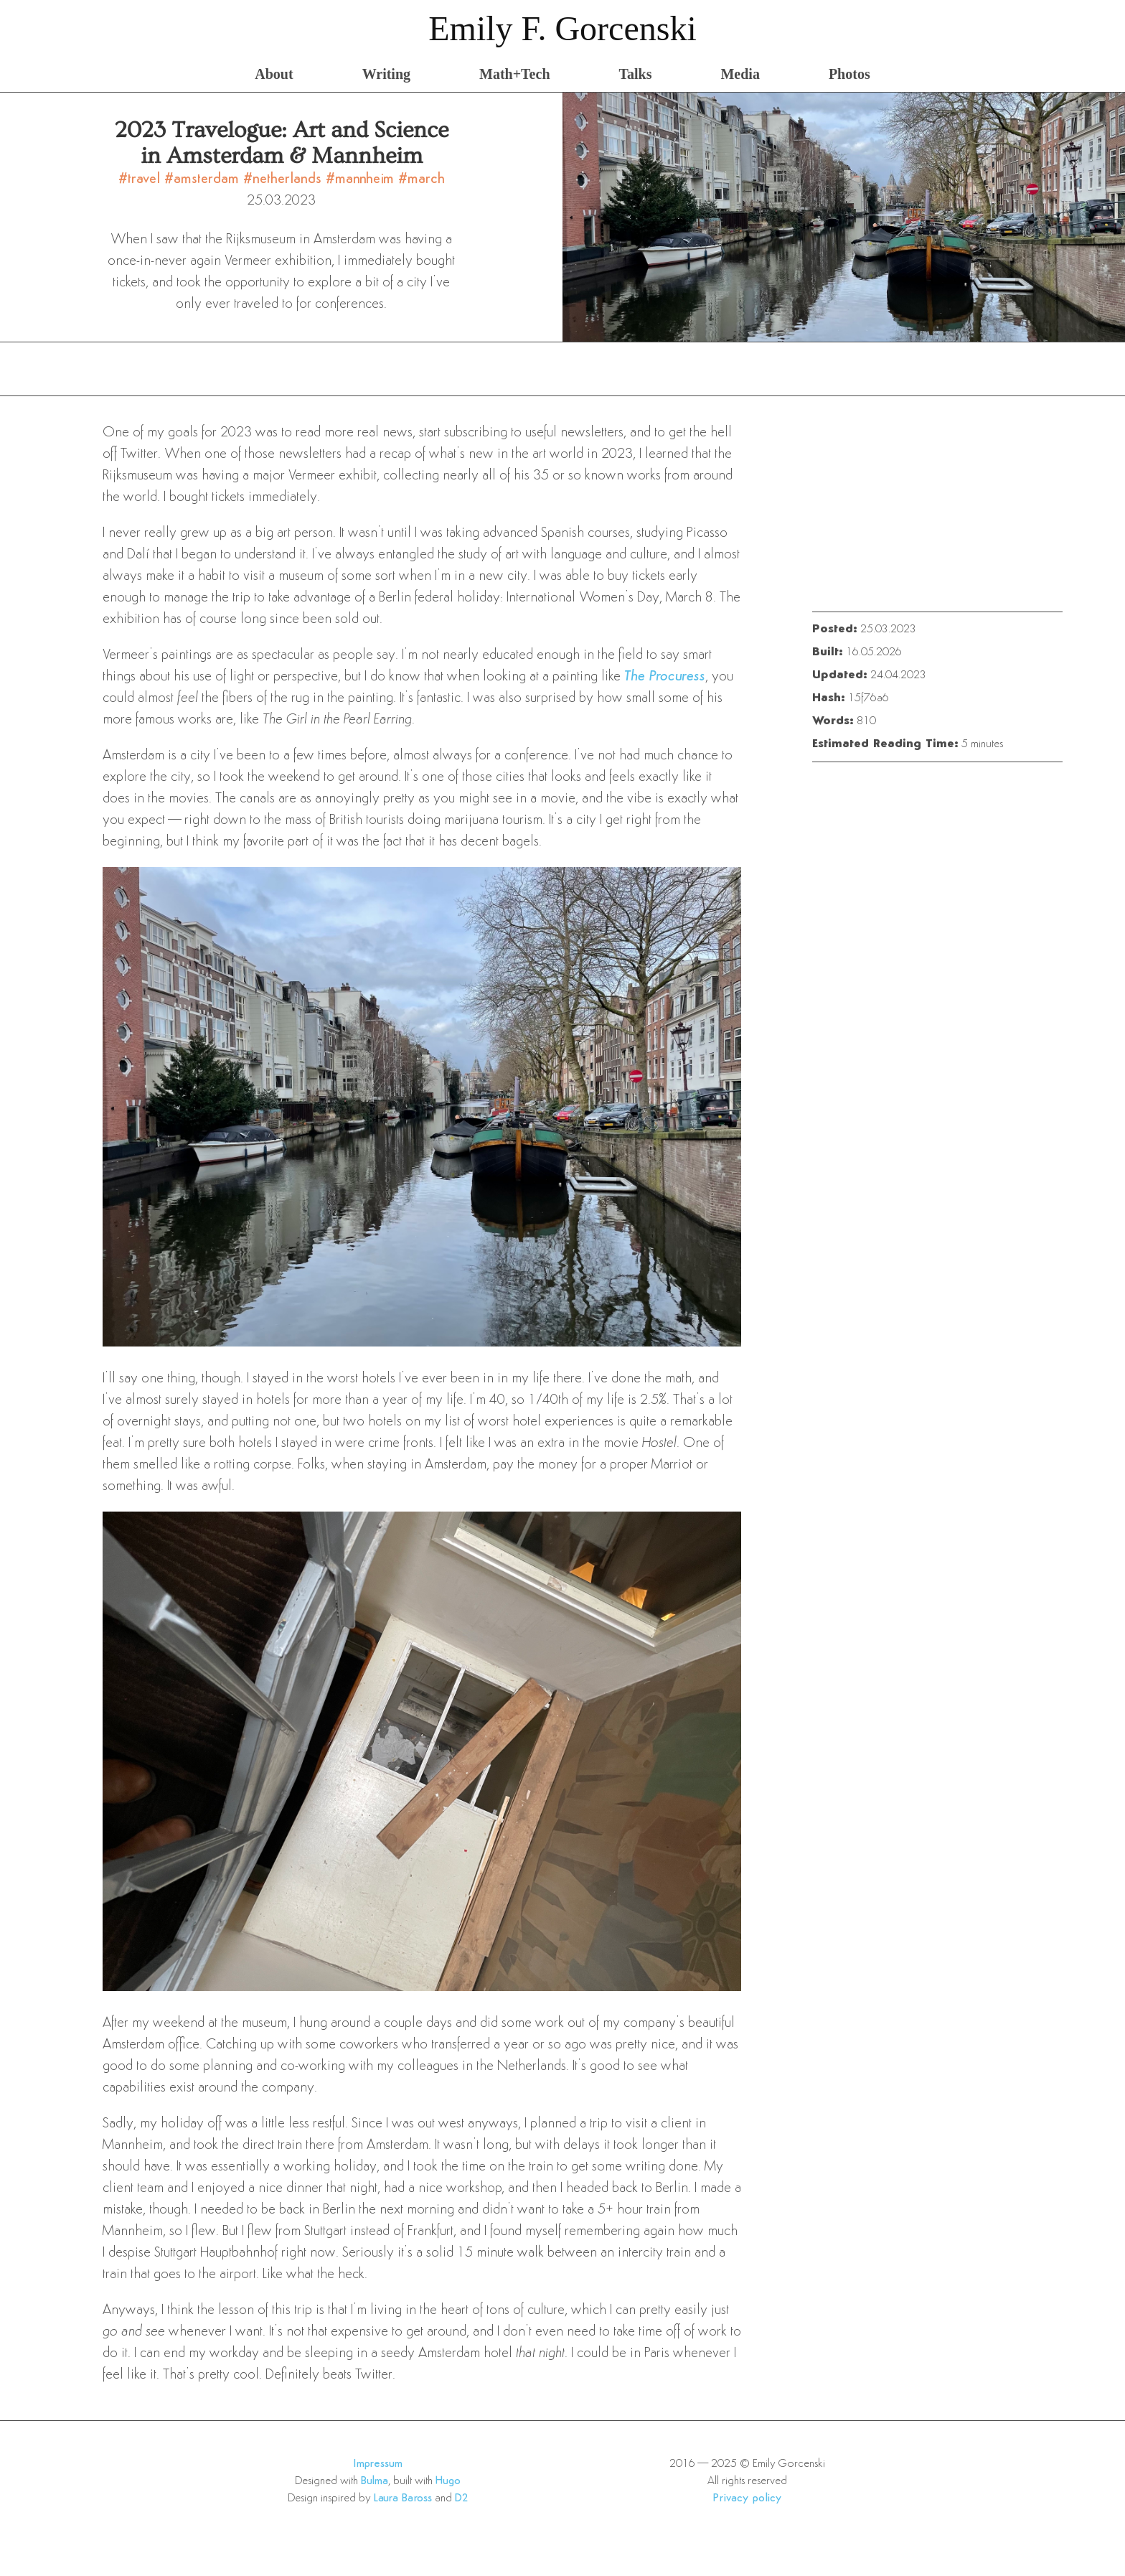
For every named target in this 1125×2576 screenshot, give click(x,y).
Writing (386, 74)
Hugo (448, 2481)
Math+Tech (514, 74)
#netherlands (284, 179)
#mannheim (362, 179)
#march (421, 179)
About (274, 74)
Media (739, 74)
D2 (462, 2498)
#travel (141, 179)
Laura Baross (403, 2498)
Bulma (374, 2481)
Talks (635, 74)
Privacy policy (747, 2498)
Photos (849, 74)
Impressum (378, 2464)
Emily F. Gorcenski (562, 28)
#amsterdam (203, 179)
